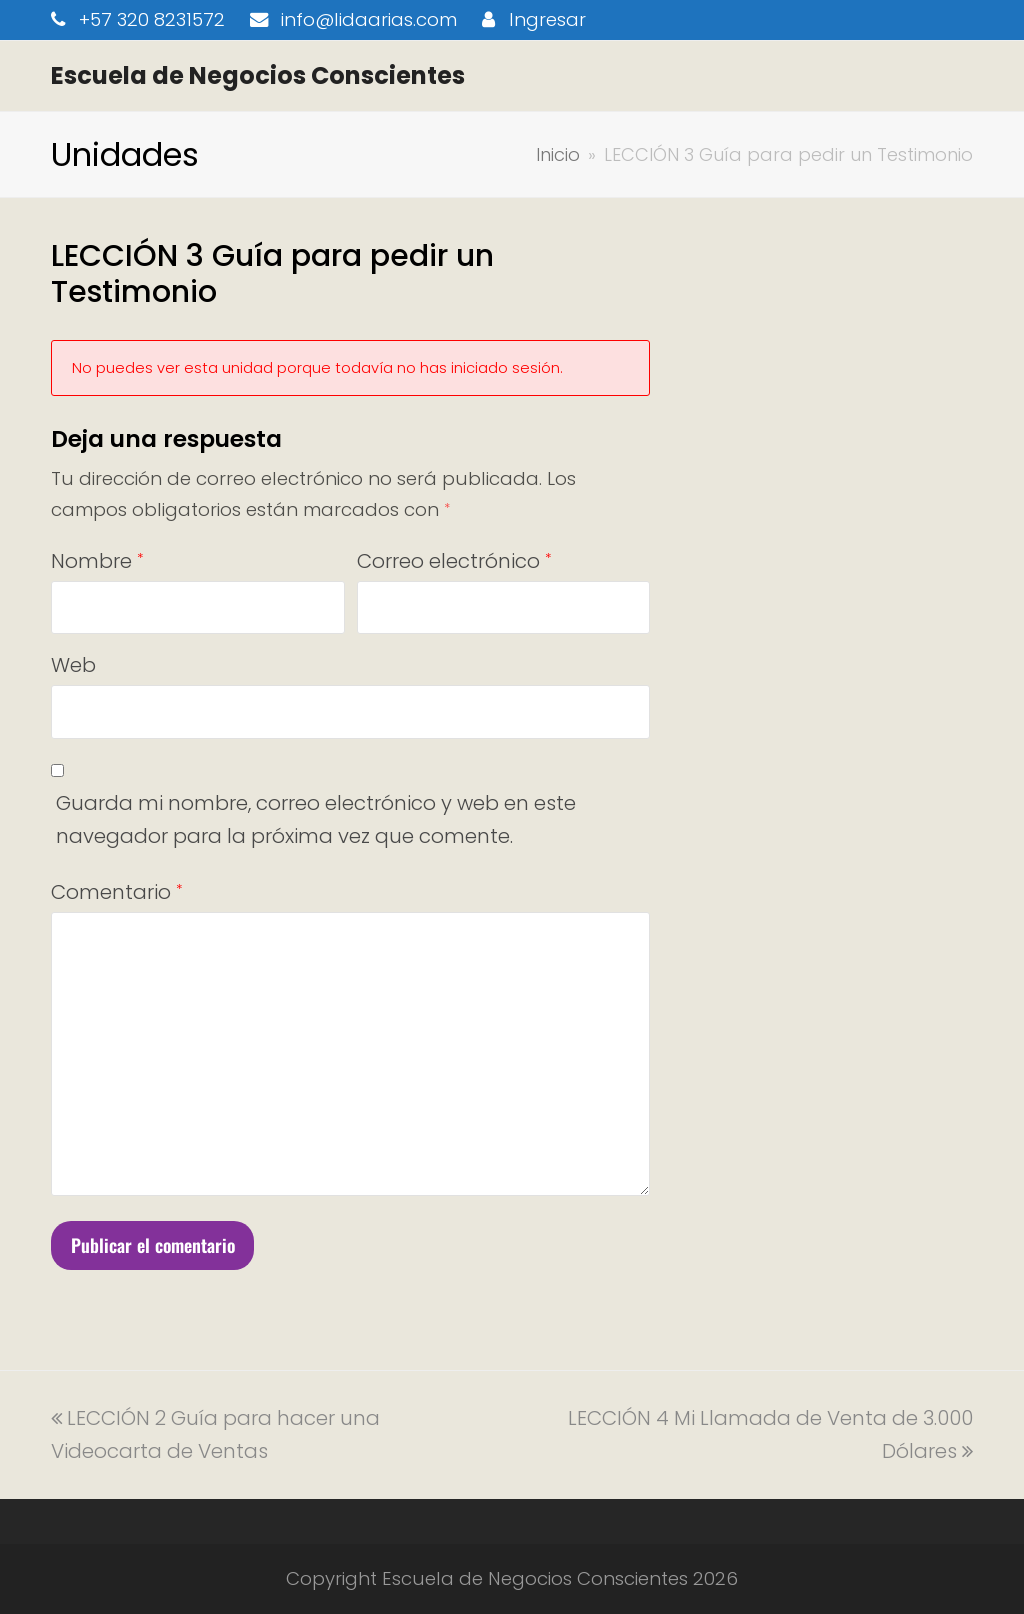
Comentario (116, 892)
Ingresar (547, 19)
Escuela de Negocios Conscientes (258, 75)
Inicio (558, 154)
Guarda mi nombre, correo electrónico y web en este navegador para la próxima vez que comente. (316, 819)
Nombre (97, 561)
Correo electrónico (454, 561)
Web (73, 665)
